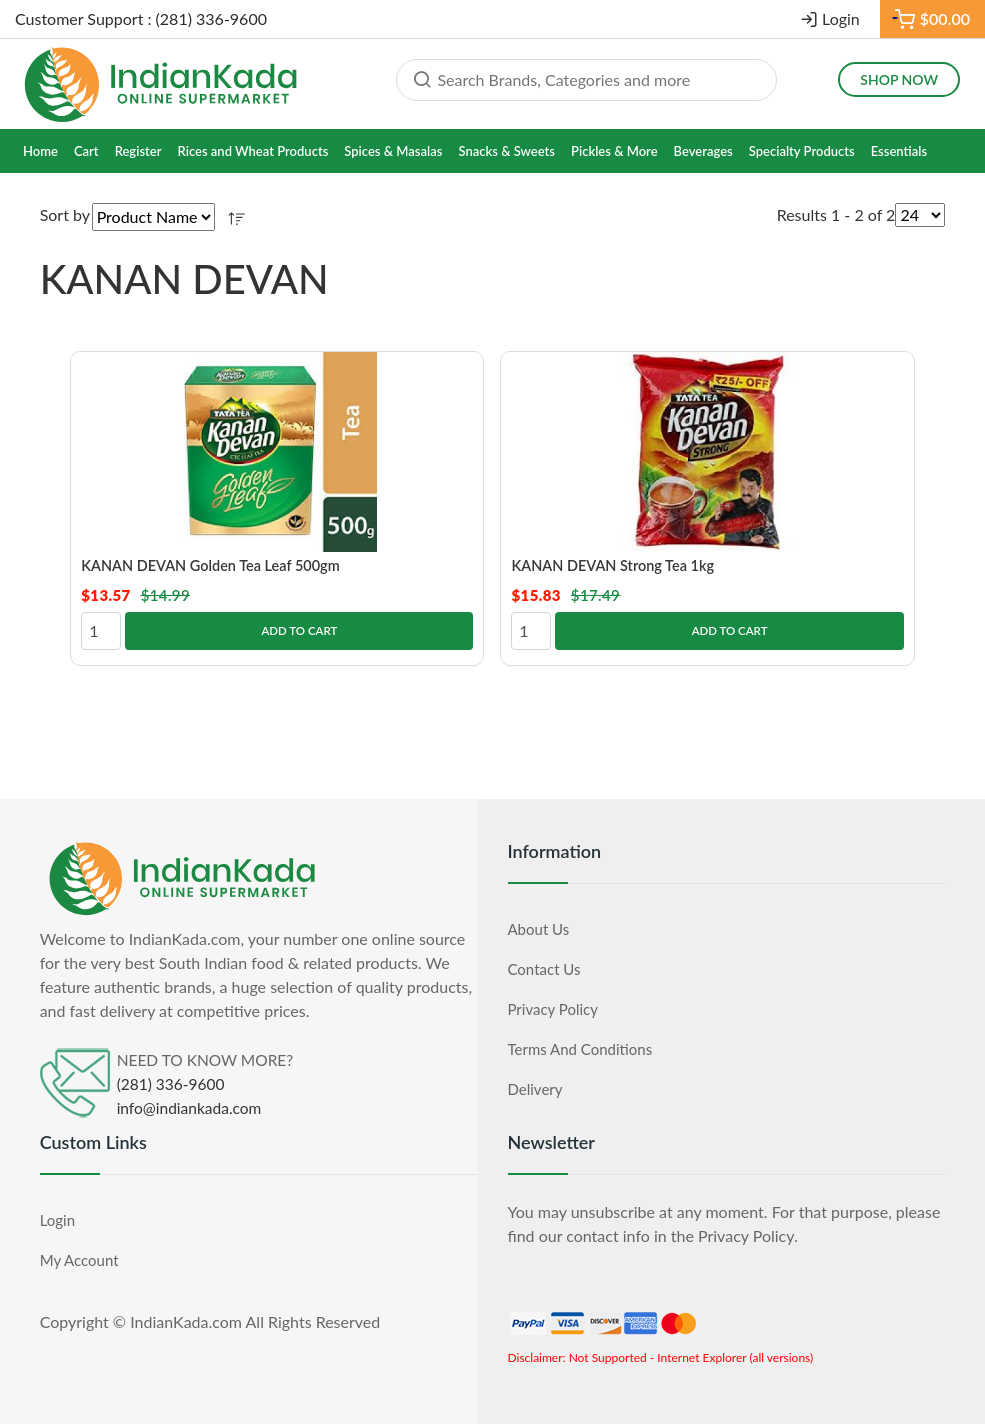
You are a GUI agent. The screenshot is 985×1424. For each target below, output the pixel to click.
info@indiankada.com (189, 1107)
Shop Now (899, 79)
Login (841, 18)
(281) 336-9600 (171, 1083)
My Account (79, 1259)
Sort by (65, 214)
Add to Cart (299, 629)
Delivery (535, 1088)
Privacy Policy (553, 1008)
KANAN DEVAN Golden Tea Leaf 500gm (215, 565)
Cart (86, 151)
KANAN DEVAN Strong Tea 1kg (616, 565)
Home (40, 151)
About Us (539, 928)
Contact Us (544, 968)
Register (138, 151)
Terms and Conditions (580, 1048)
